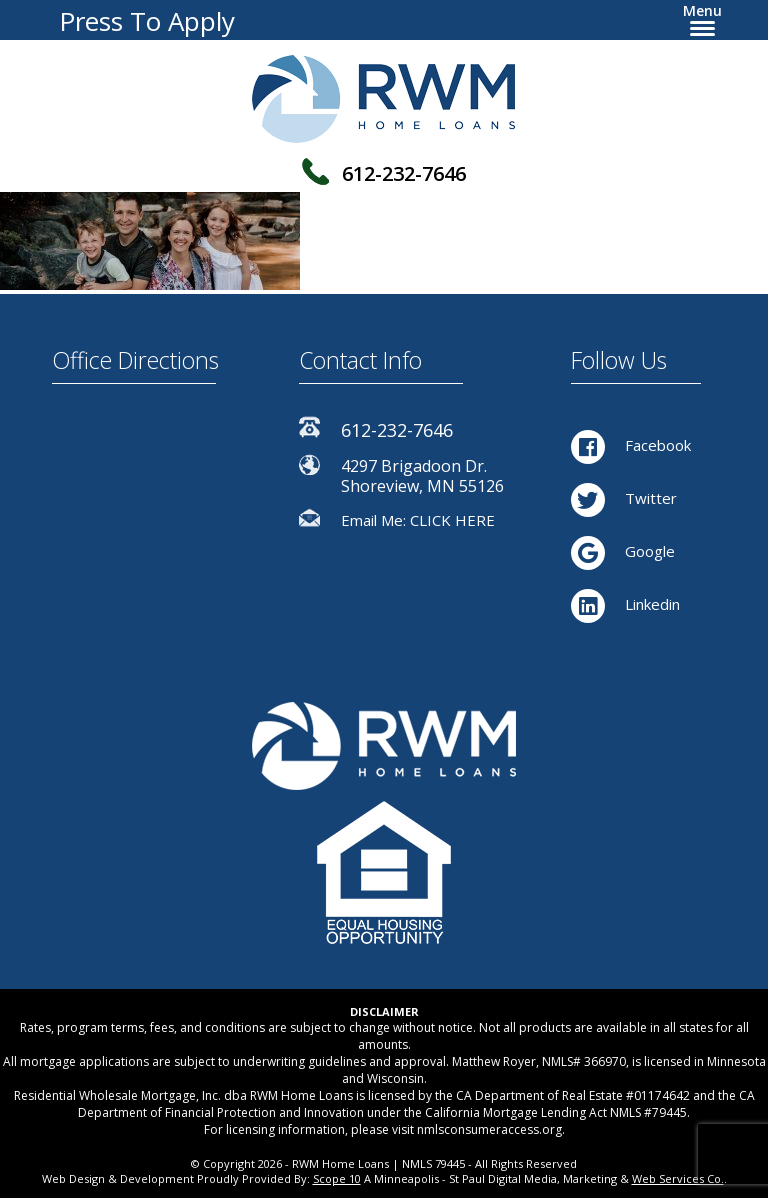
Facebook (631, 445)
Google (623, 551)
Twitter (624, 498)
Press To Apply (147, 21)
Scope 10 (337, 1178)
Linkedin (625, 604)
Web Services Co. (678, 1178)
